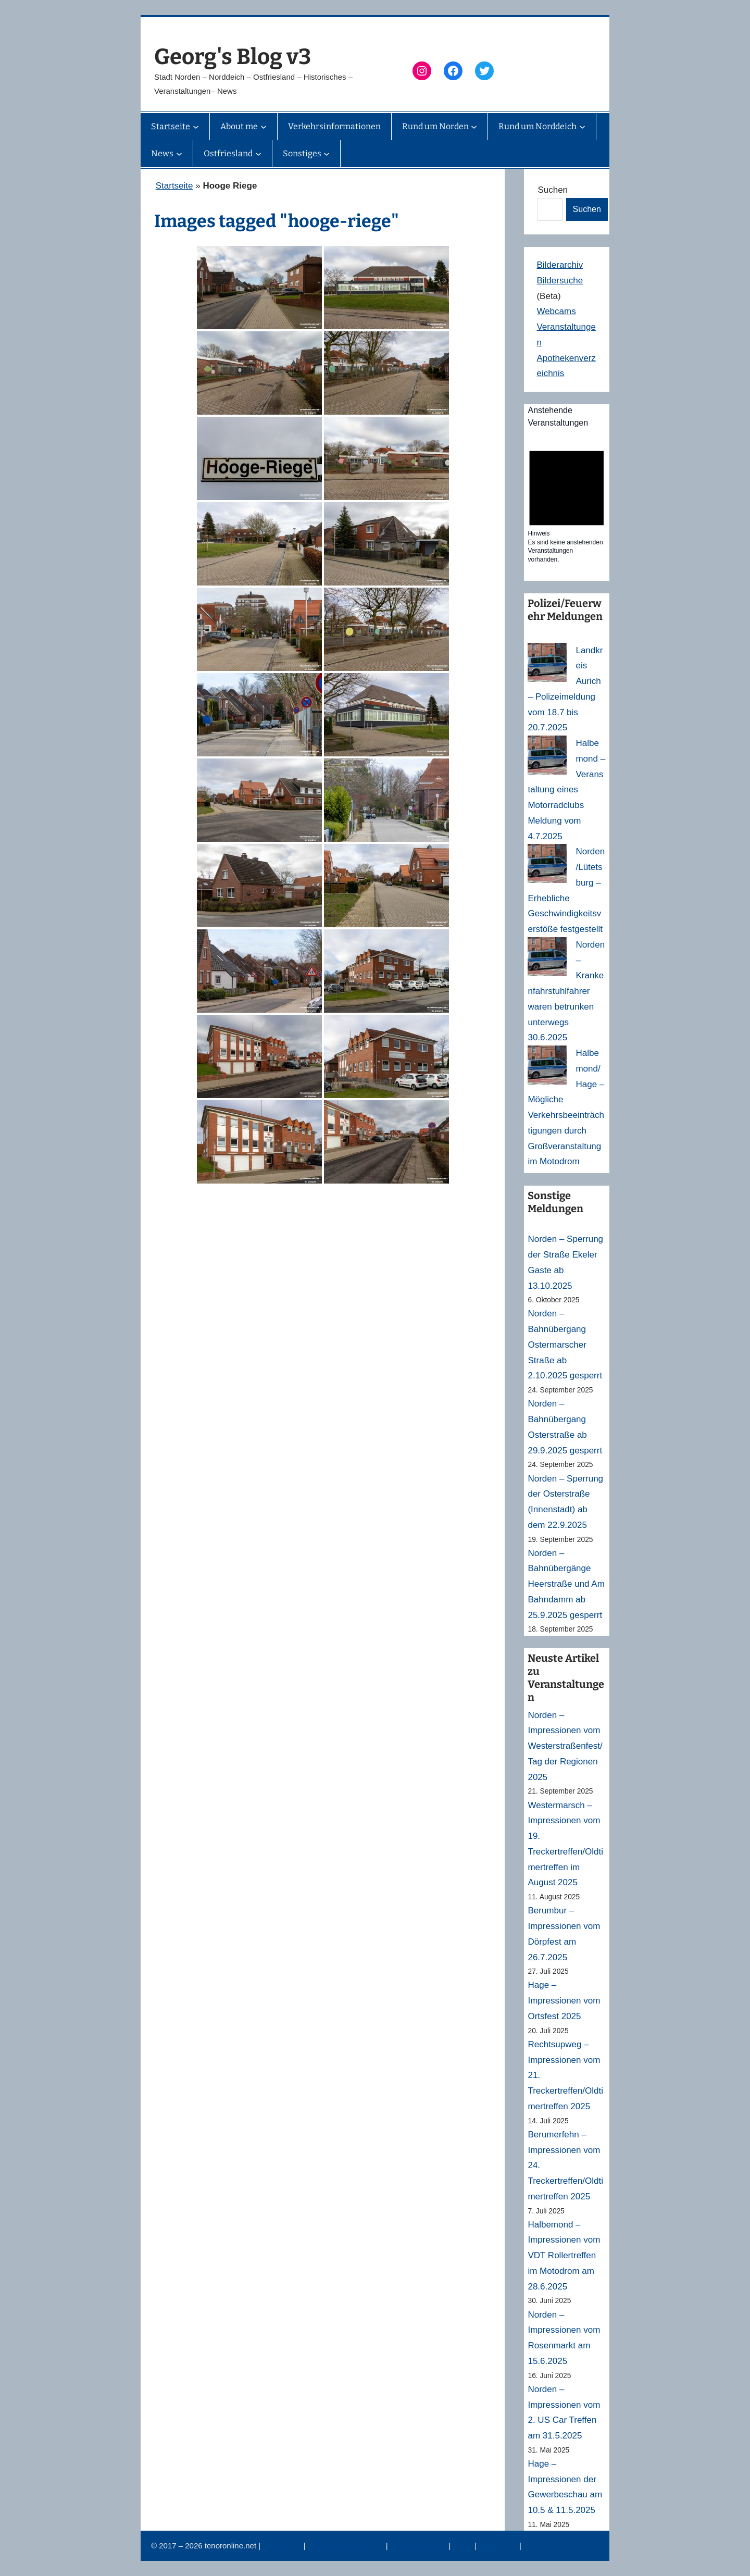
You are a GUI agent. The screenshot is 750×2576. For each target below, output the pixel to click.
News (464, 2545)
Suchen (553, 190)
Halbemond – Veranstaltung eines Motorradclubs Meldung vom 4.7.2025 (566, 789)
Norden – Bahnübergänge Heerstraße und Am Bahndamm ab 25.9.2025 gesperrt (566, 1584)
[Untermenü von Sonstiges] (326, 154)
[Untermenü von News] (179, 154)
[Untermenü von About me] (263, 126)
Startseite (174, 186)
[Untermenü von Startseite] (196, 126)
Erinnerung (499, 2545)
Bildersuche (559, 280)
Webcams (556, 311)
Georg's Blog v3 (232, 57)
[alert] (567, 503)
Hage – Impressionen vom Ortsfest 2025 (564, 2000)
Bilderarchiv (559, 265)
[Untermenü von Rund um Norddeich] (582, 126)
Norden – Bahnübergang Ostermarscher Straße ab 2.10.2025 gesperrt (565, 1344)
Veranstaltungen (419, 2545)
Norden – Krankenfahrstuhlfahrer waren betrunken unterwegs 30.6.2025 (566, 991)
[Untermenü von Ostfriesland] (258, 154)
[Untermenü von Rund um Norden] (474, 126)
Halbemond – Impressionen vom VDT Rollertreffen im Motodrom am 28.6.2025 (564, 2256)
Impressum (282, 2545)
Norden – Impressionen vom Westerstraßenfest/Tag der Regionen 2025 (565, 1746)
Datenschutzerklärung (347, 2545)
